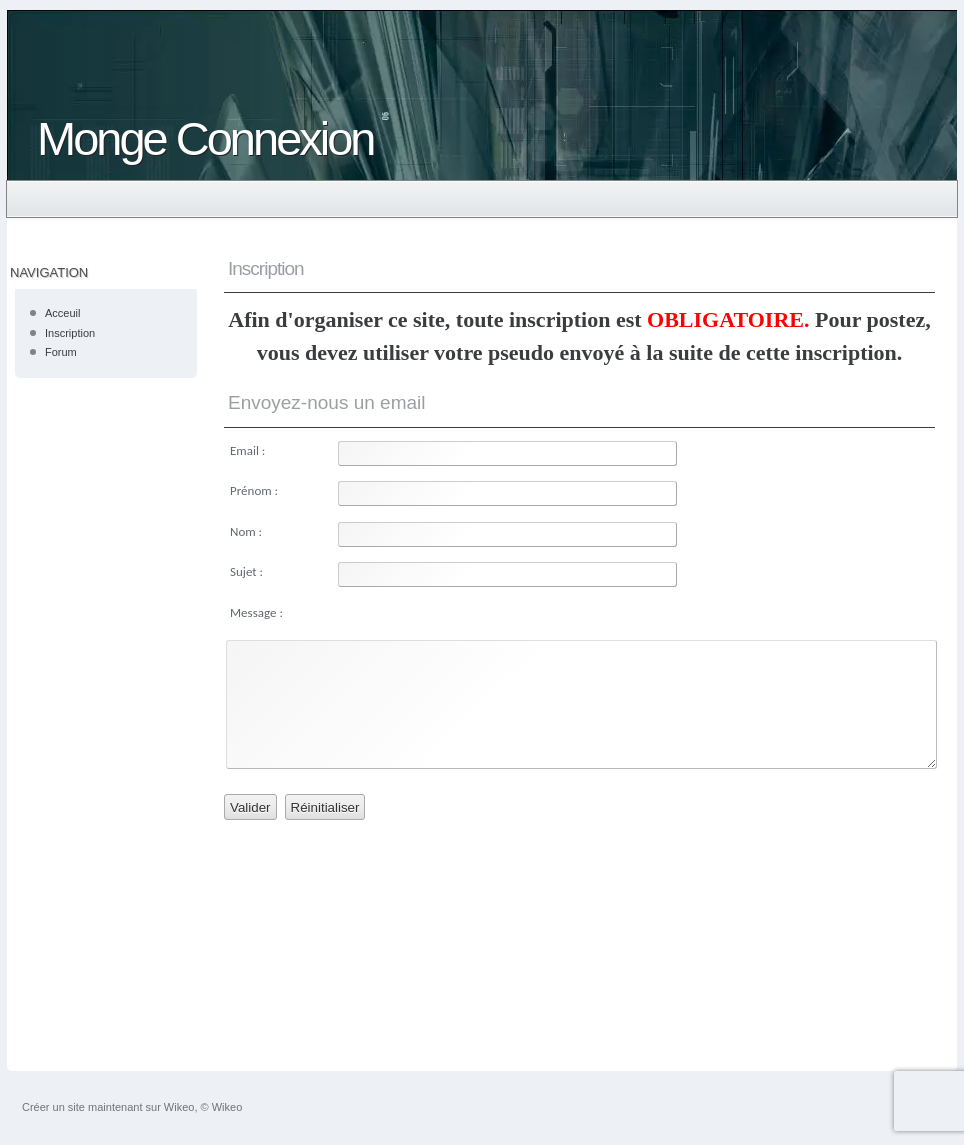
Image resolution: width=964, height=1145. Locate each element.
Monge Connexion (205, 138)
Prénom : (254, 490)
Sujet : (246, 571)
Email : (247, 450)
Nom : (246, 531)
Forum (61, 352)
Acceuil (62, 313)
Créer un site (53, 1107)
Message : (256, 612)
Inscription (70, 333)
